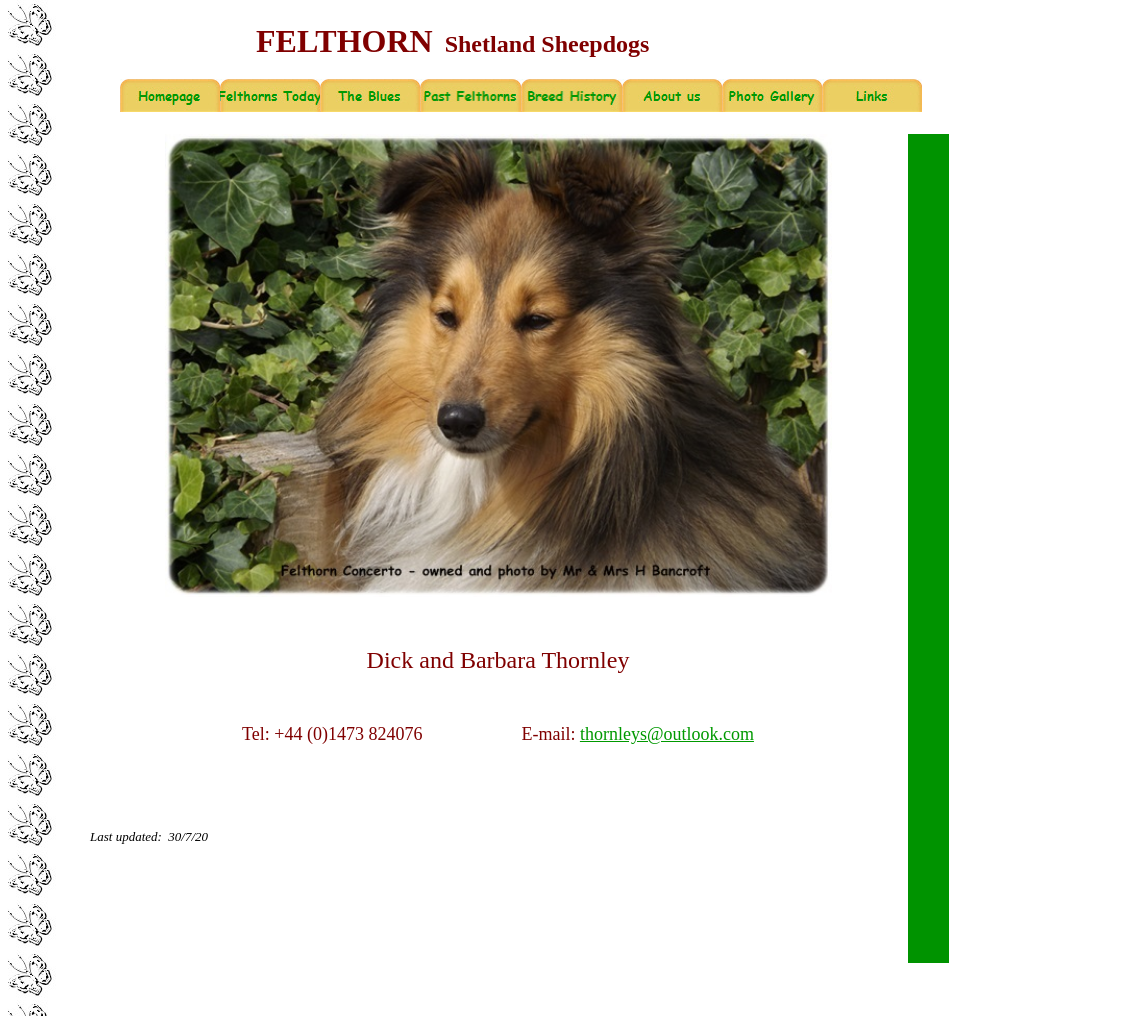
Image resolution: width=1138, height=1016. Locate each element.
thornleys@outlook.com (667, 734)
